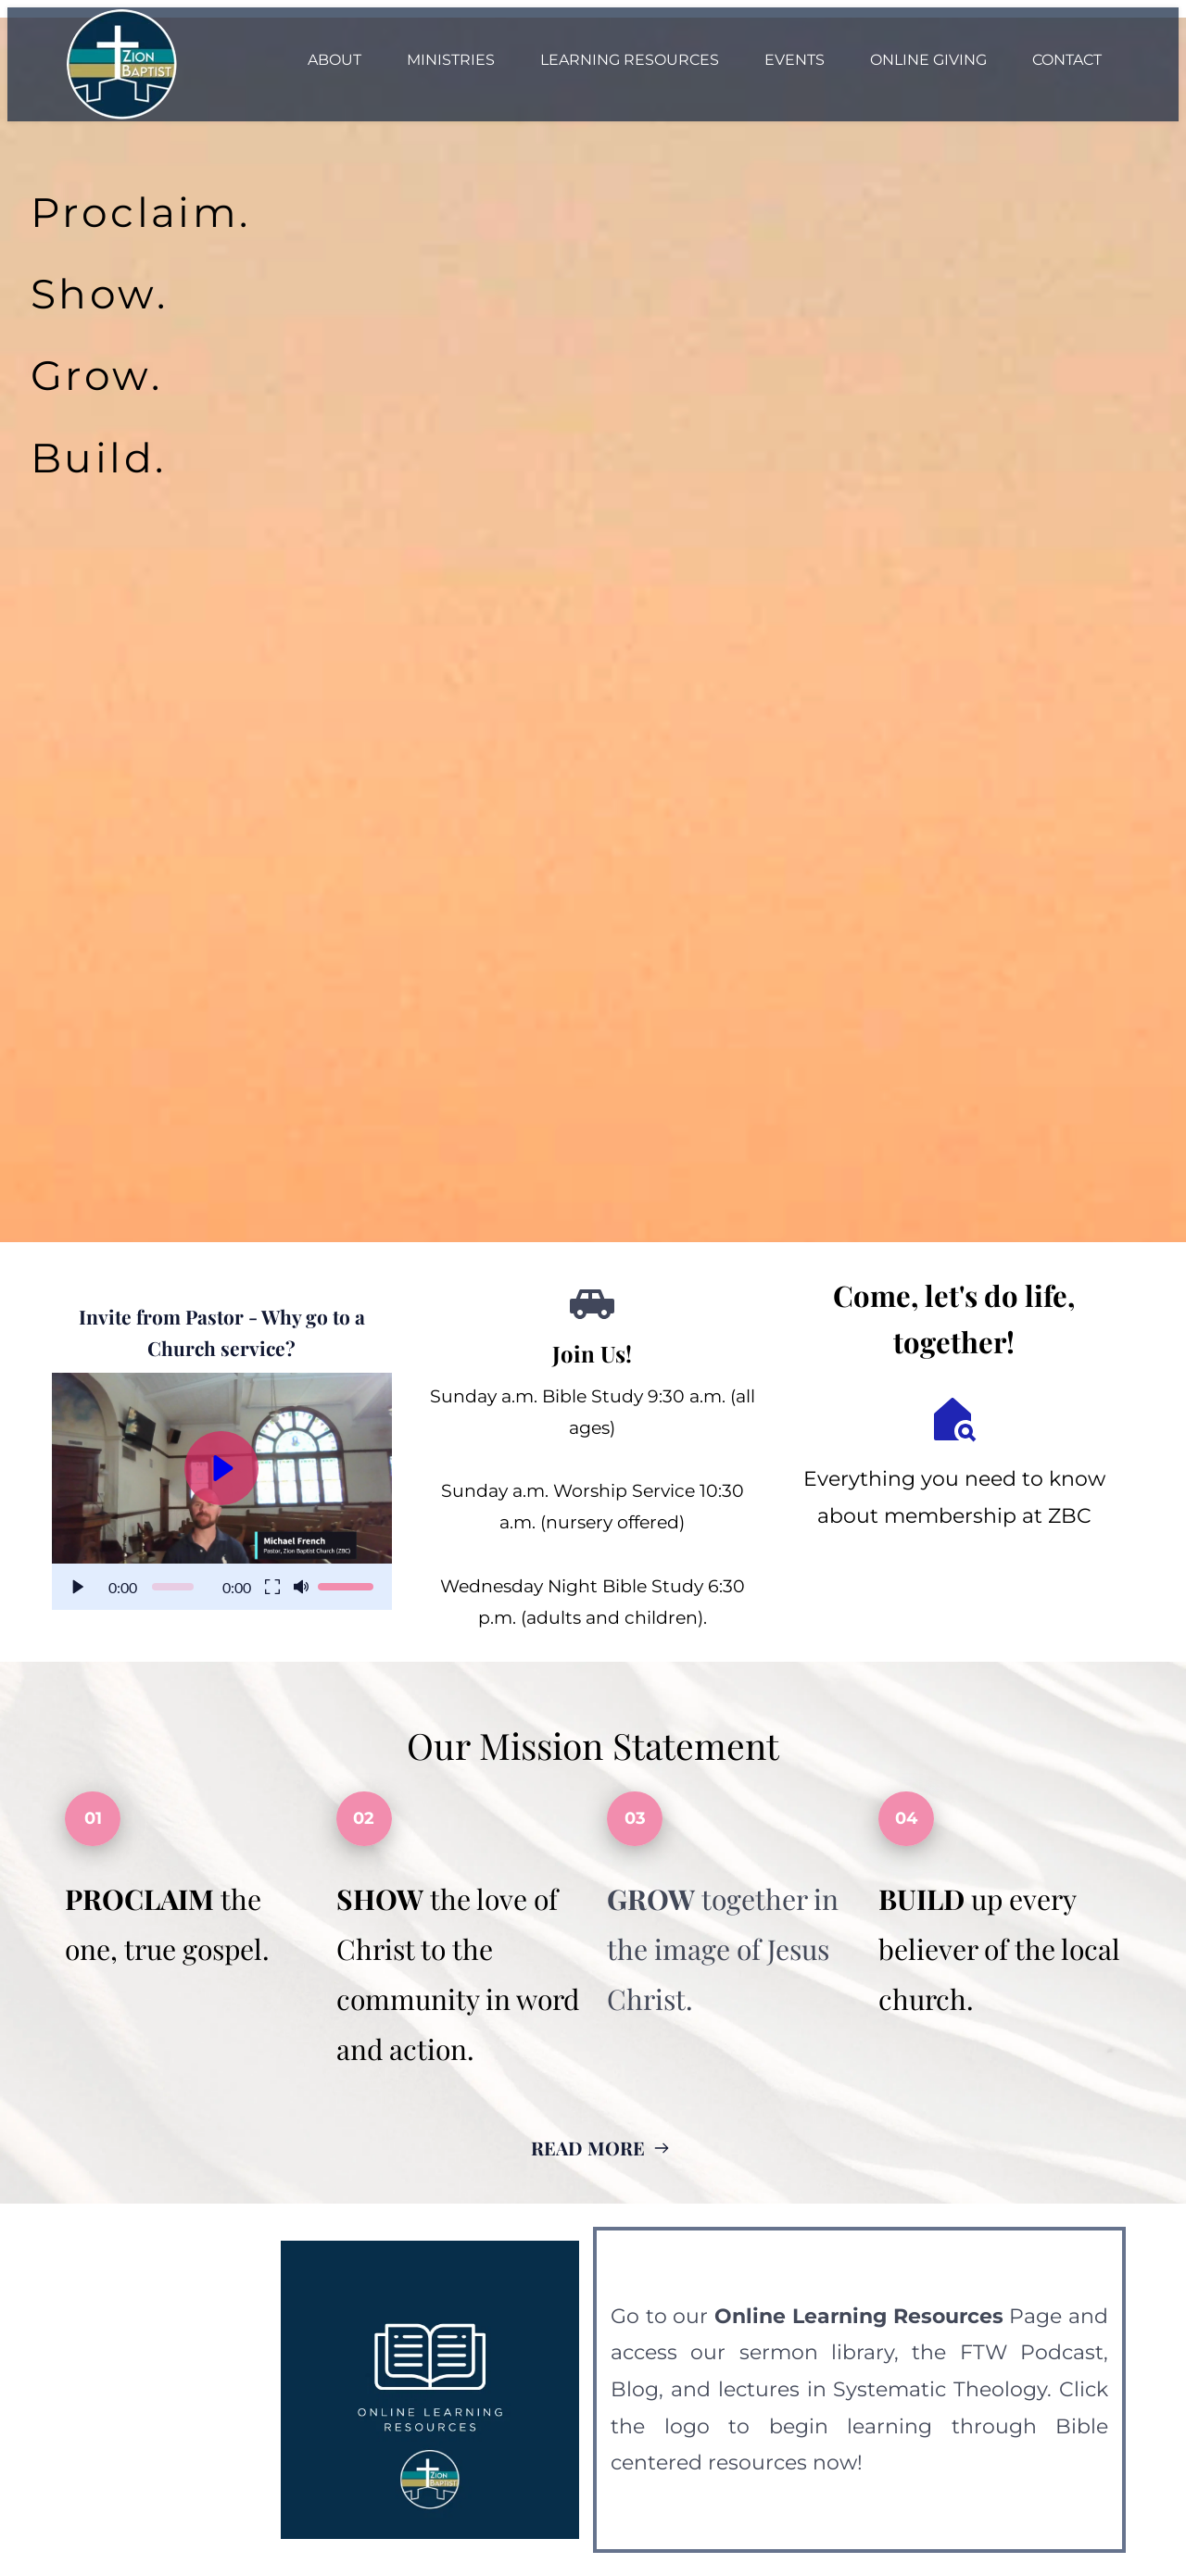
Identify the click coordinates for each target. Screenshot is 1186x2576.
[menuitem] (334, 60)
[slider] (173, 1586)
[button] (222, 1491)
